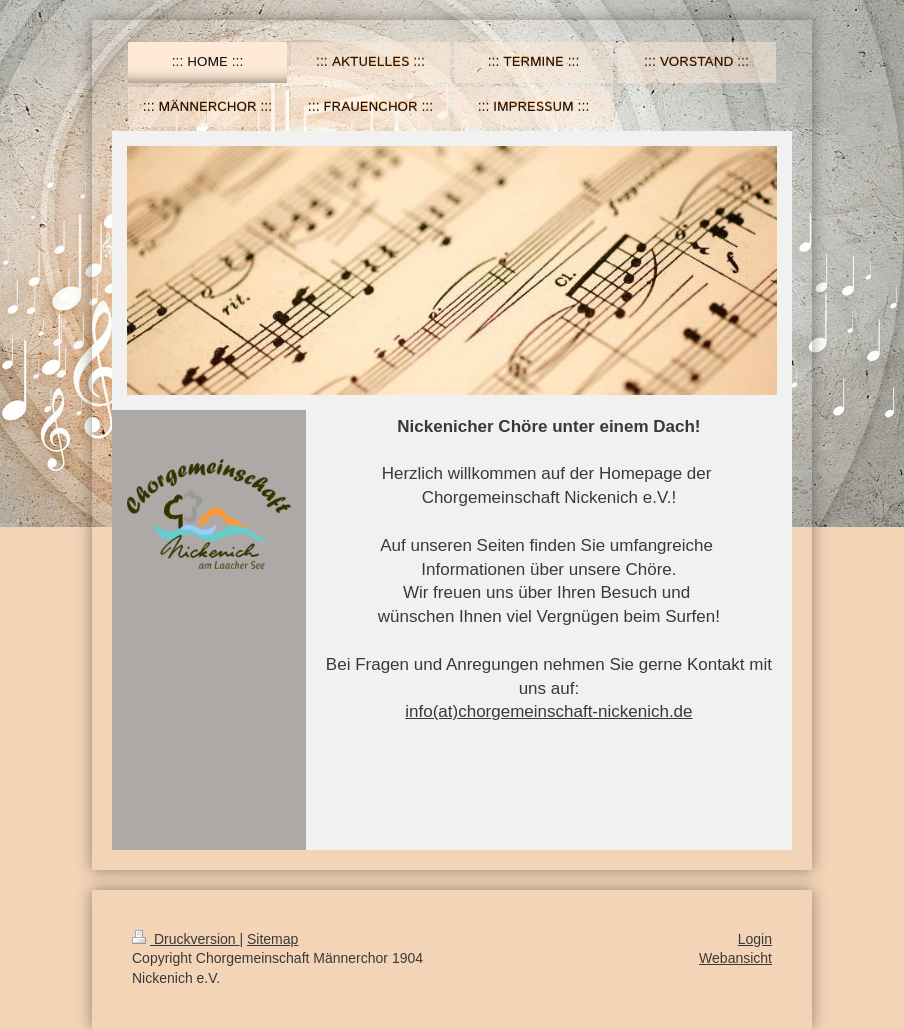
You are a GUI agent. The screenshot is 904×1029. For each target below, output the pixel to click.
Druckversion (185, 939)
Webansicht (735, 958)
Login (755, 939)
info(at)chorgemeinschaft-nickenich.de (548, 711)
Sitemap (272, 939)
